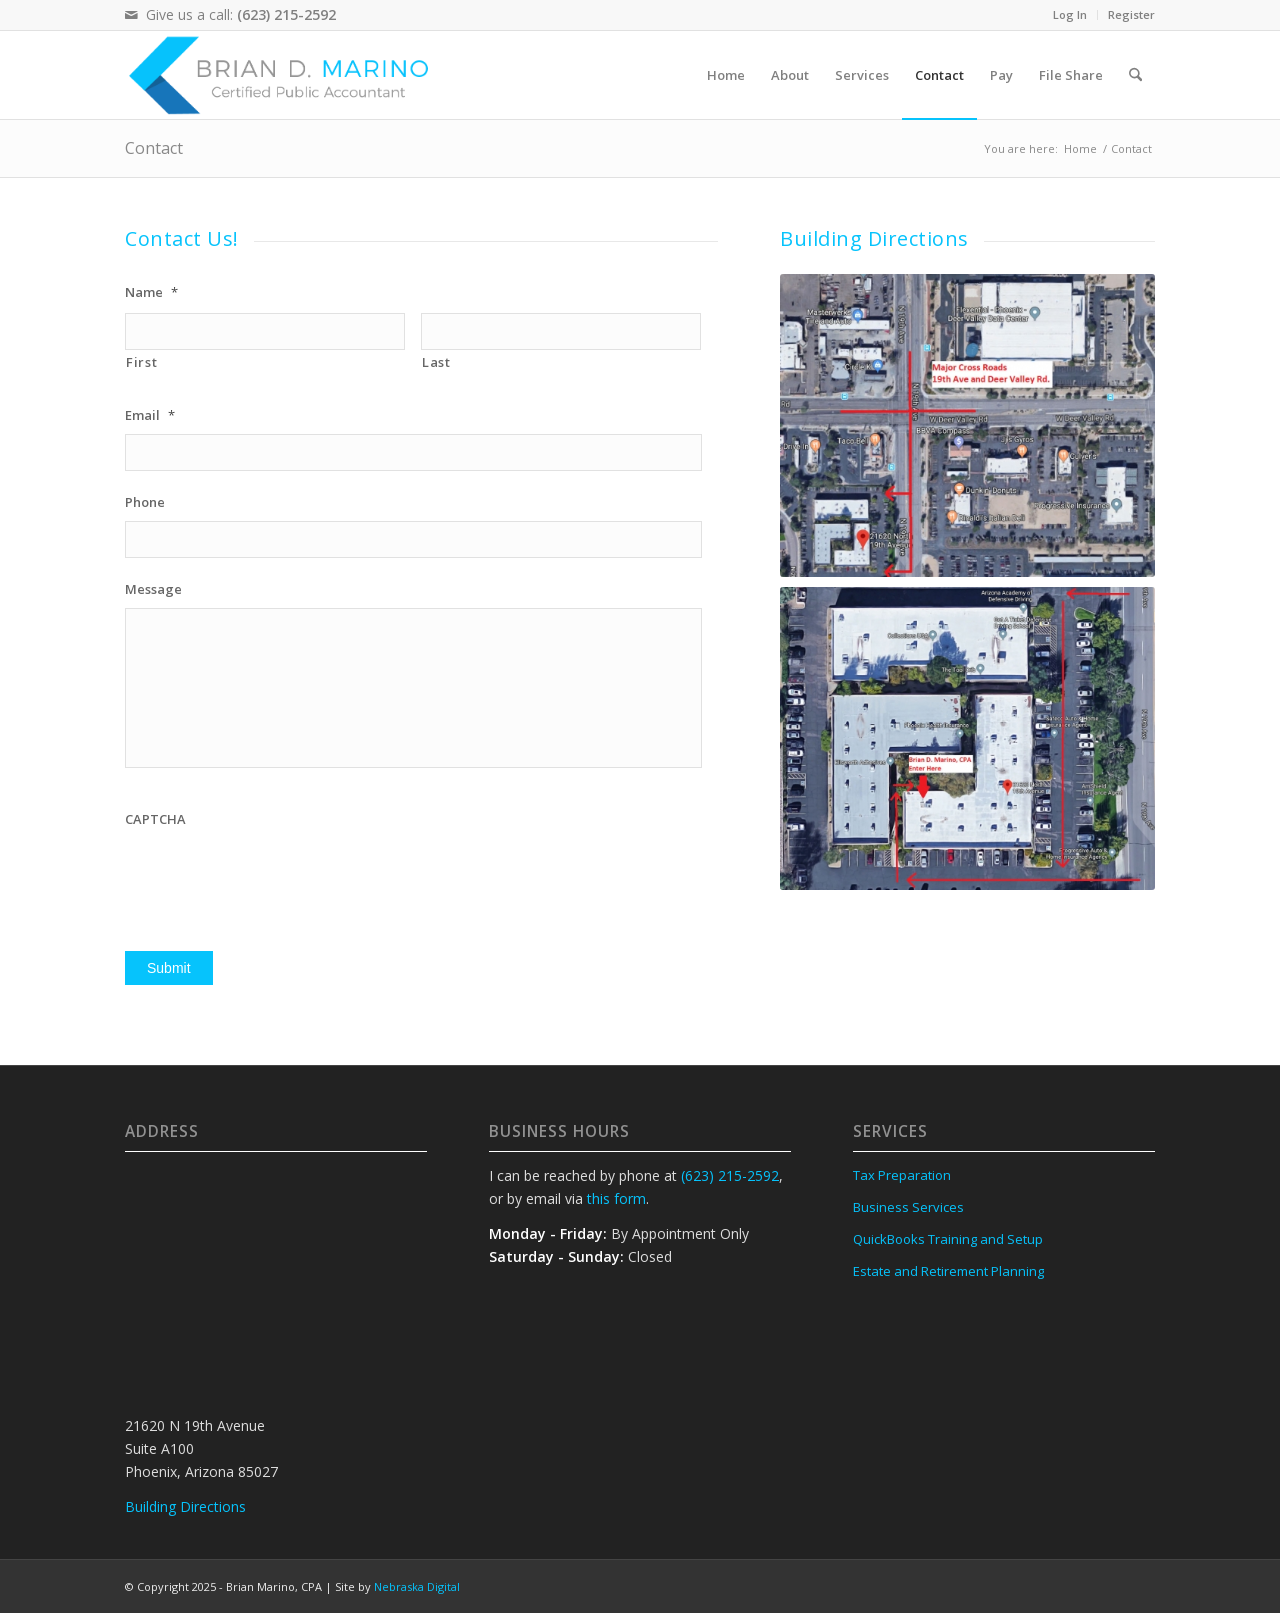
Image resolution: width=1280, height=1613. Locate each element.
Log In (1070, 14)
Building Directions (874, 238)
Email (150, 415)
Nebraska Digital (417, 1586)
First (141, 362)
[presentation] (277, 877)
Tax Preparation (902, 1175)
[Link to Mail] (131, 15)
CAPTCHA (155, 819)
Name (151, 292)
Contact (154, 148)
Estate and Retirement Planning (948, 1271)
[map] (967, 425)
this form (616, 1198)
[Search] (1135, 75)
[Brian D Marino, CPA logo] (284, 75)
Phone (145, 502)
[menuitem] (1070, 15)
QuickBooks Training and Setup (948, 1239)
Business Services (908, 1207)
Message (153, 589)
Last (436, 362)
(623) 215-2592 (286, 14)
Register (1131, 14)
